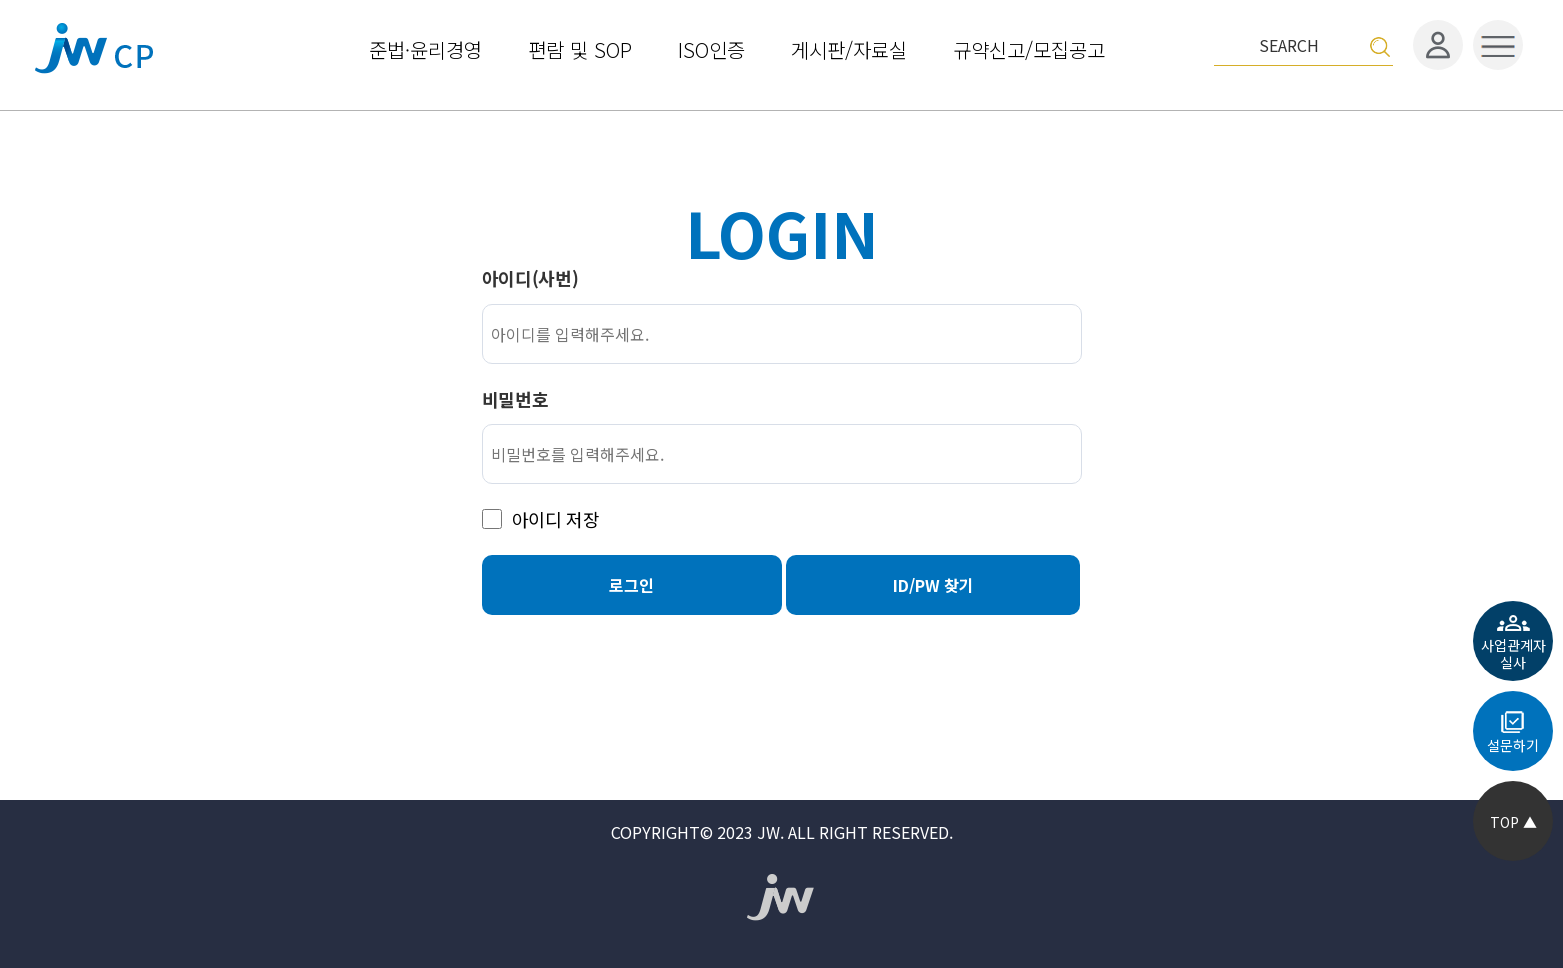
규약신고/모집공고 (1029, 47)
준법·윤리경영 (425, 47)
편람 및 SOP (580, 47)
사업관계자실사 (1513, 653)
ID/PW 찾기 (933, 585)
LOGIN (781, 231)
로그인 (631, 585)
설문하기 (1513, 745)
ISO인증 (711, 47)
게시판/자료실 (849, 47)
